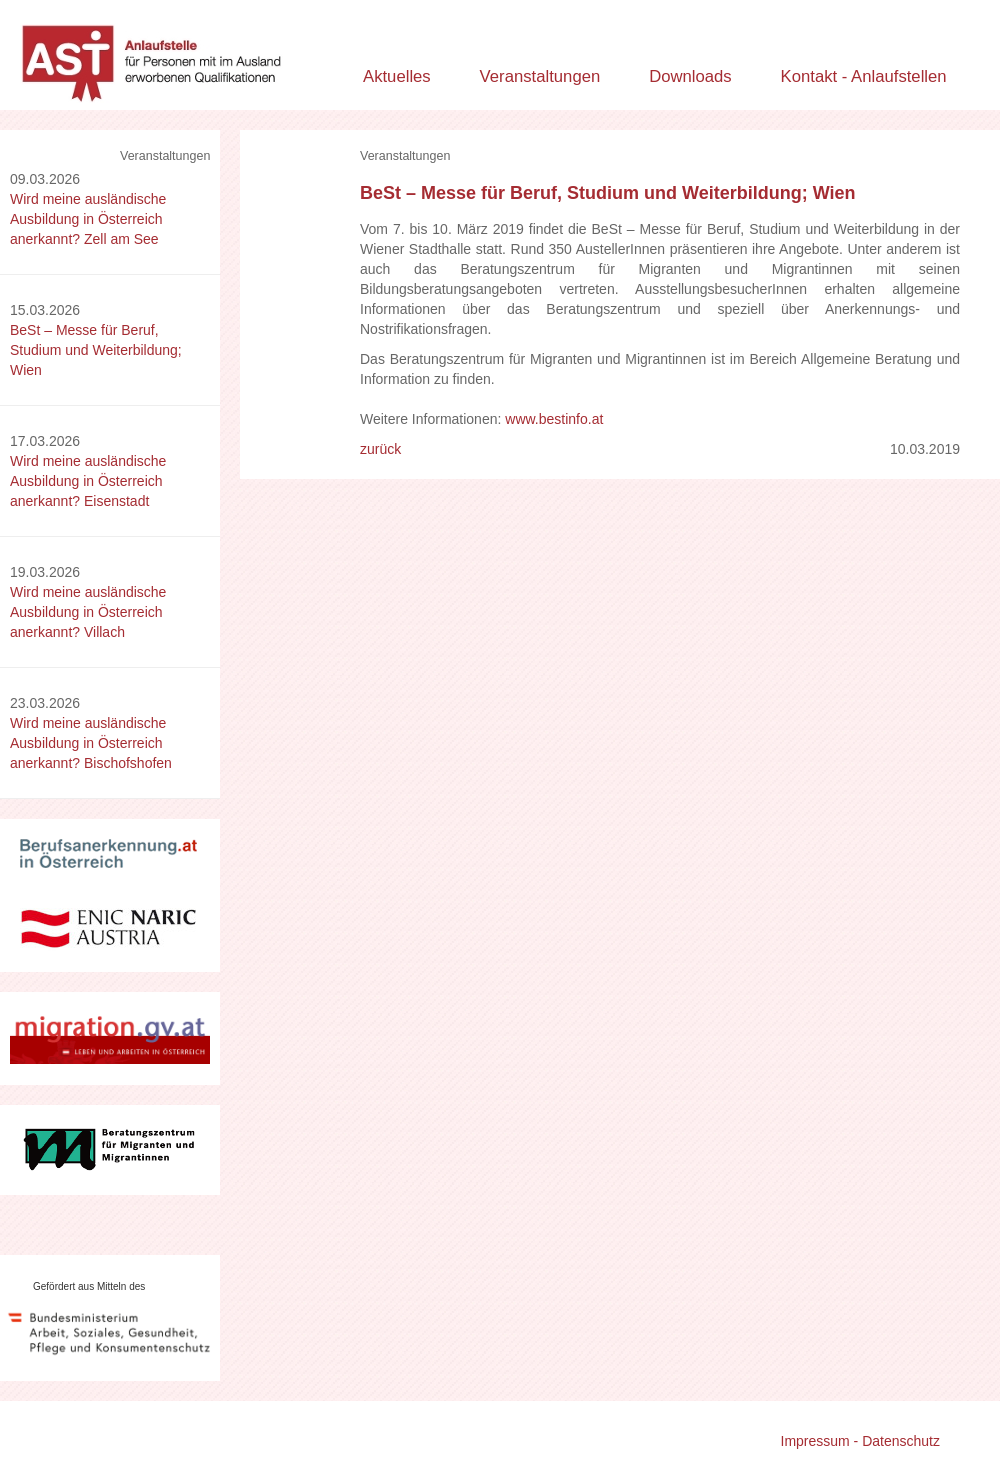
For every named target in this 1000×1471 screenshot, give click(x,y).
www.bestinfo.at (554, 419)
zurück (380, 449)
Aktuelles (397, 76)
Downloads (690, 76)
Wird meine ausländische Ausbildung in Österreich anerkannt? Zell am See (88, 219)
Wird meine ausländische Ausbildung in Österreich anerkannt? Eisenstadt (88, 481)
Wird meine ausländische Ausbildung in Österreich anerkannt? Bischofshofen (91, 743)
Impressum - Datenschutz (861, 1441)
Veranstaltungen (540, 76)
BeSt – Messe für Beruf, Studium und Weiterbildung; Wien (96, 350)
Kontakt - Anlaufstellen (864, 76)
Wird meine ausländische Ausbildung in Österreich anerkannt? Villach (88, 612)
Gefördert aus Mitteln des (89, 1286)
